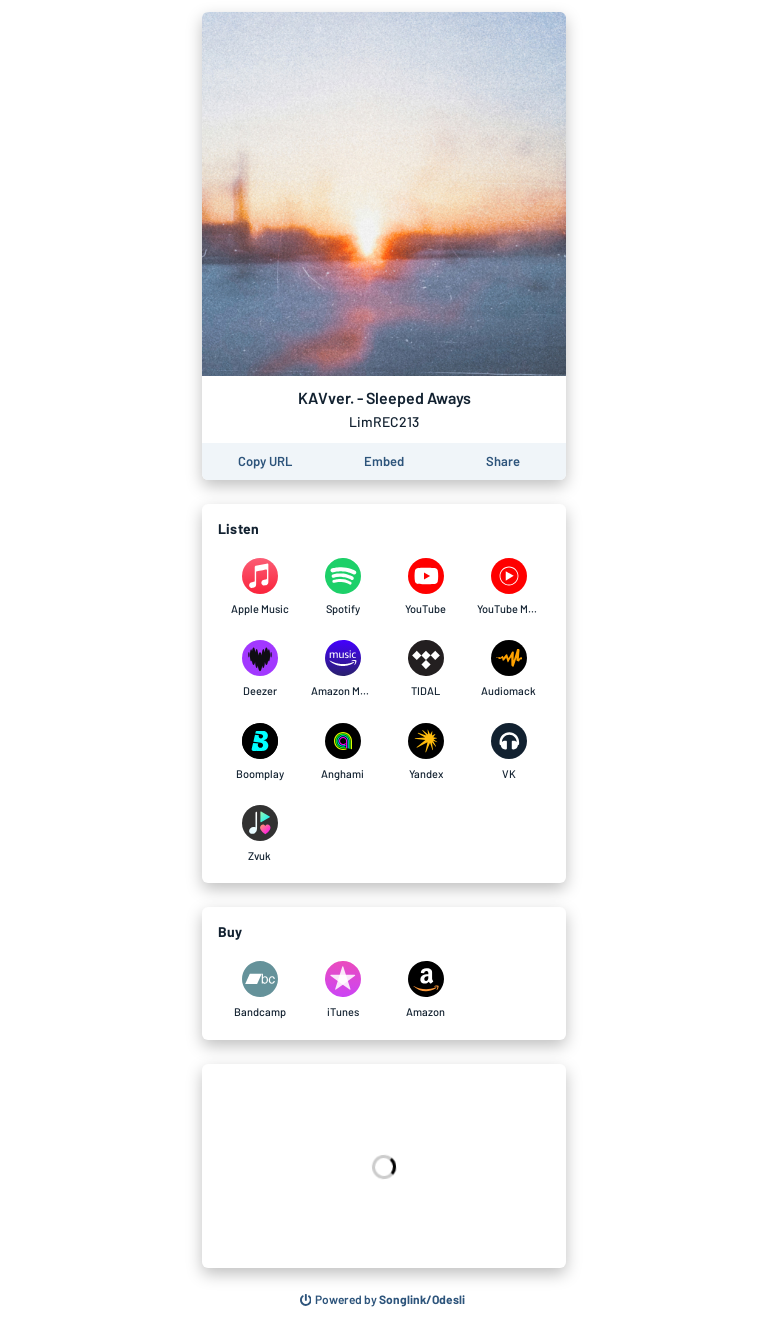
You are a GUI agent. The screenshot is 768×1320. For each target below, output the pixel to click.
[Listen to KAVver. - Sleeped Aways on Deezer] (259, 669)
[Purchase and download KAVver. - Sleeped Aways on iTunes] (342, 990)
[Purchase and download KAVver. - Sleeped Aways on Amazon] (425, 990)
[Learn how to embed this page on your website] (384, 461)
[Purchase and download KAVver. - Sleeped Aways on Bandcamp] (259, 990)
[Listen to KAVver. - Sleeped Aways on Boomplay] (259, 752)
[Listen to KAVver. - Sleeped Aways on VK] (508, 752)
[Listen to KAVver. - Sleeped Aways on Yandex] (425, 752)
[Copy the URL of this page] (265, 461)
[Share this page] (503, 461)
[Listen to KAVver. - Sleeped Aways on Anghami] (342, 752)
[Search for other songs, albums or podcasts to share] (383, 1300)
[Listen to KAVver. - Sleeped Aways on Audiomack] (508, 669)
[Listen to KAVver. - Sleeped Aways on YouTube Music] (508, 587)
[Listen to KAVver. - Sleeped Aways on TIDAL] (425, 669)
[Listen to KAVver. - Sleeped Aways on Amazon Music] (342, 669)
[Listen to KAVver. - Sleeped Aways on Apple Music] (259, 587)
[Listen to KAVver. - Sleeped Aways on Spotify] (342, 587)
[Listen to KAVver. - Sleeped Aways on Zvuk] (259, 834)
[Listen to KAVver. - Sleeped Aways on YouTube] (425, 587)
